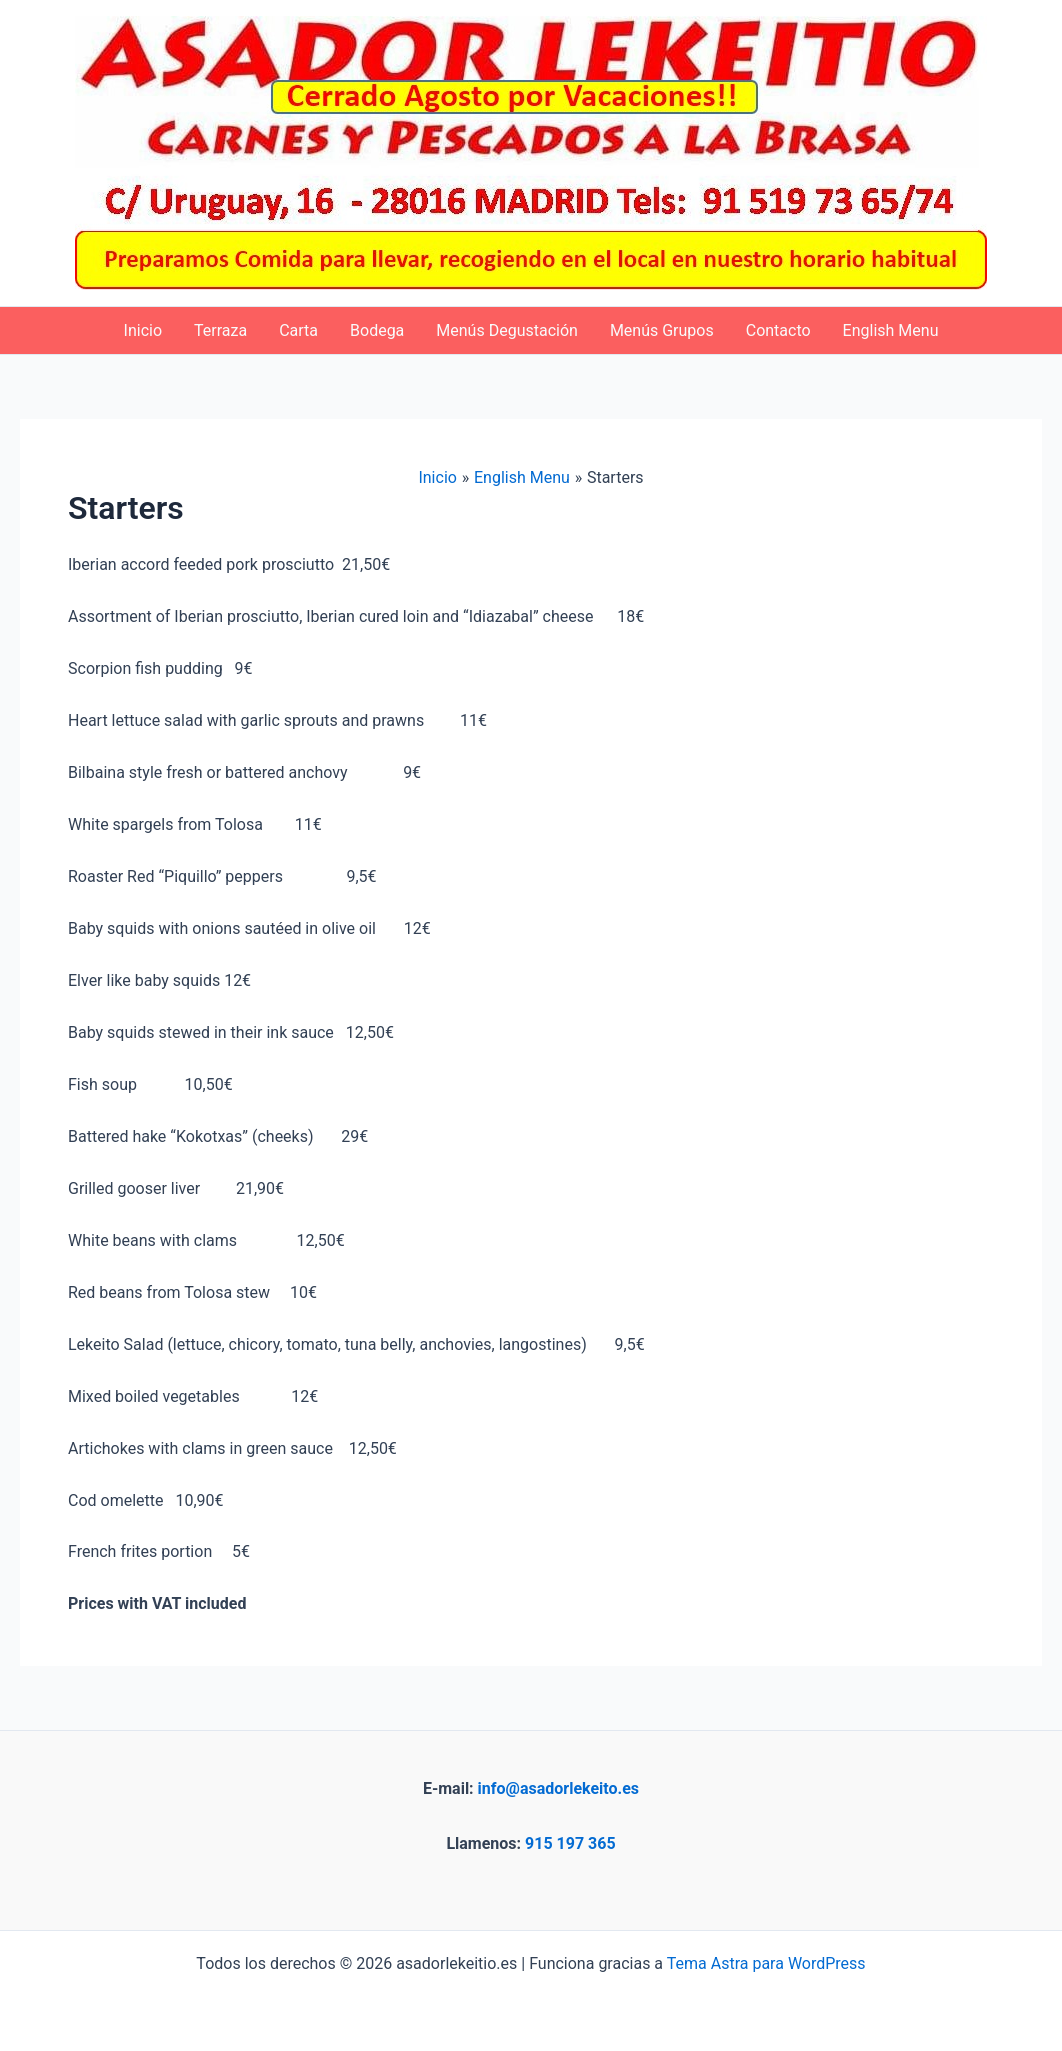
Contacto (778, 330)
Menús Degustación (507, 330)
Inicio (143, 330)
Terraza (220, 330)
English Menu (891, 330)
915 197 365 (570, 1843)
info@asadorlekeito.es (558, 1788)
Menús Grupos (662, 330)
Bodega (377, 330)
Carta (298, 330)
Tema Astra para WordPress (766, 1963)
